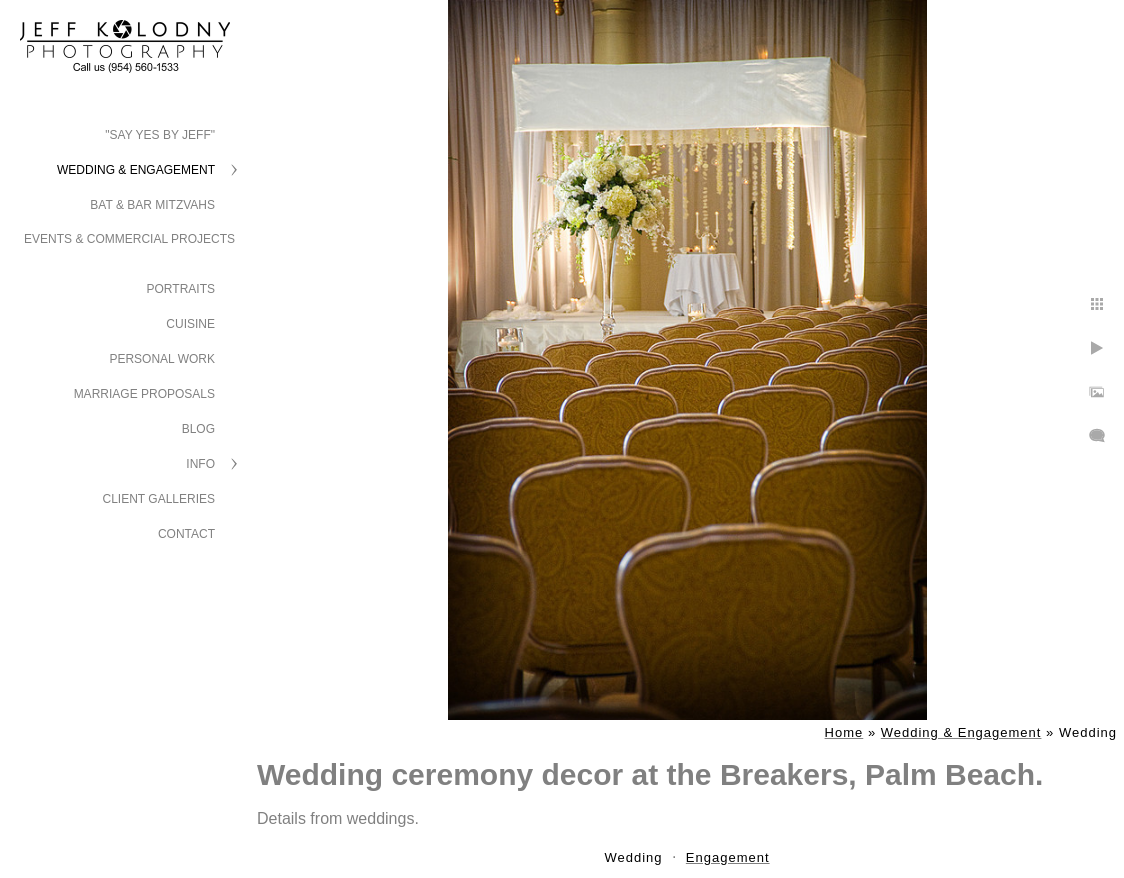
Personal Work (162, 359)
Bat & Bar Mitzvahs (152, 205)
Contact (186, 534)
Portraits (181, 289)
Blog (198, 429)
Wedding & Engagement (136, 170)
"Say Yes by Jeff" (160, 135)
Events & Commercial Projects (129, 239)
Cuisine (190, 324)
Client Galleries (159, 499)
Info (200, 464)
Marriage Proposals (144, 394)
